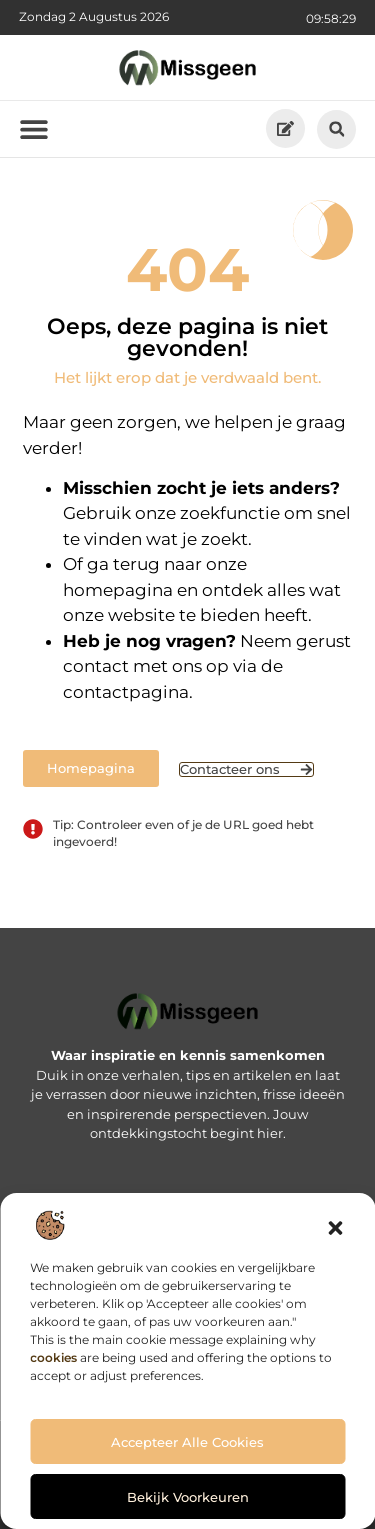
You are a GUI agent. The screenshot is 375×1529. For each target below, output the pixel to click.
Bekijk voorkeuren (188, 1497)
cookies (53, 1357)
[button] (335, 1228)
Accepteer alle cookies (187, 1442)
